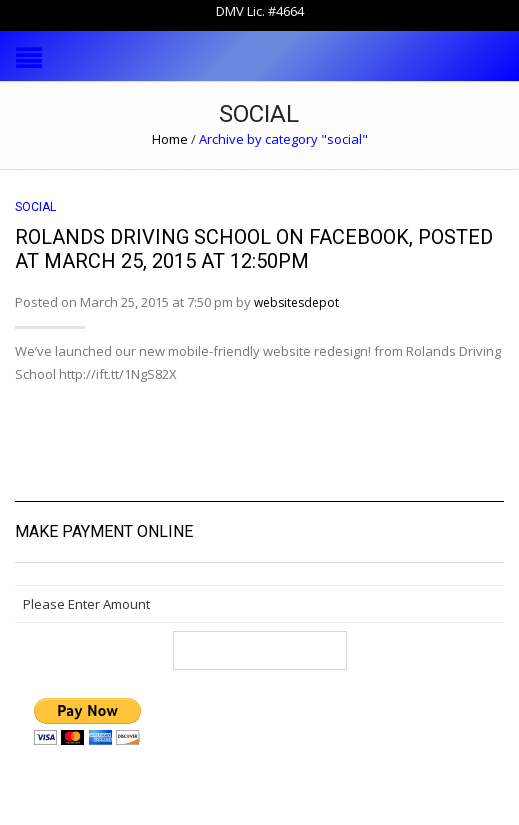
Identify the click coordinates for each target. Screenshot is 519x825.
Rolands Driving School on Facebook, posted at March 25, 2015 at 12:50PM (254, 249)
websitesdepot (296, 302)
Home (170, 139)
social (35, 207)
